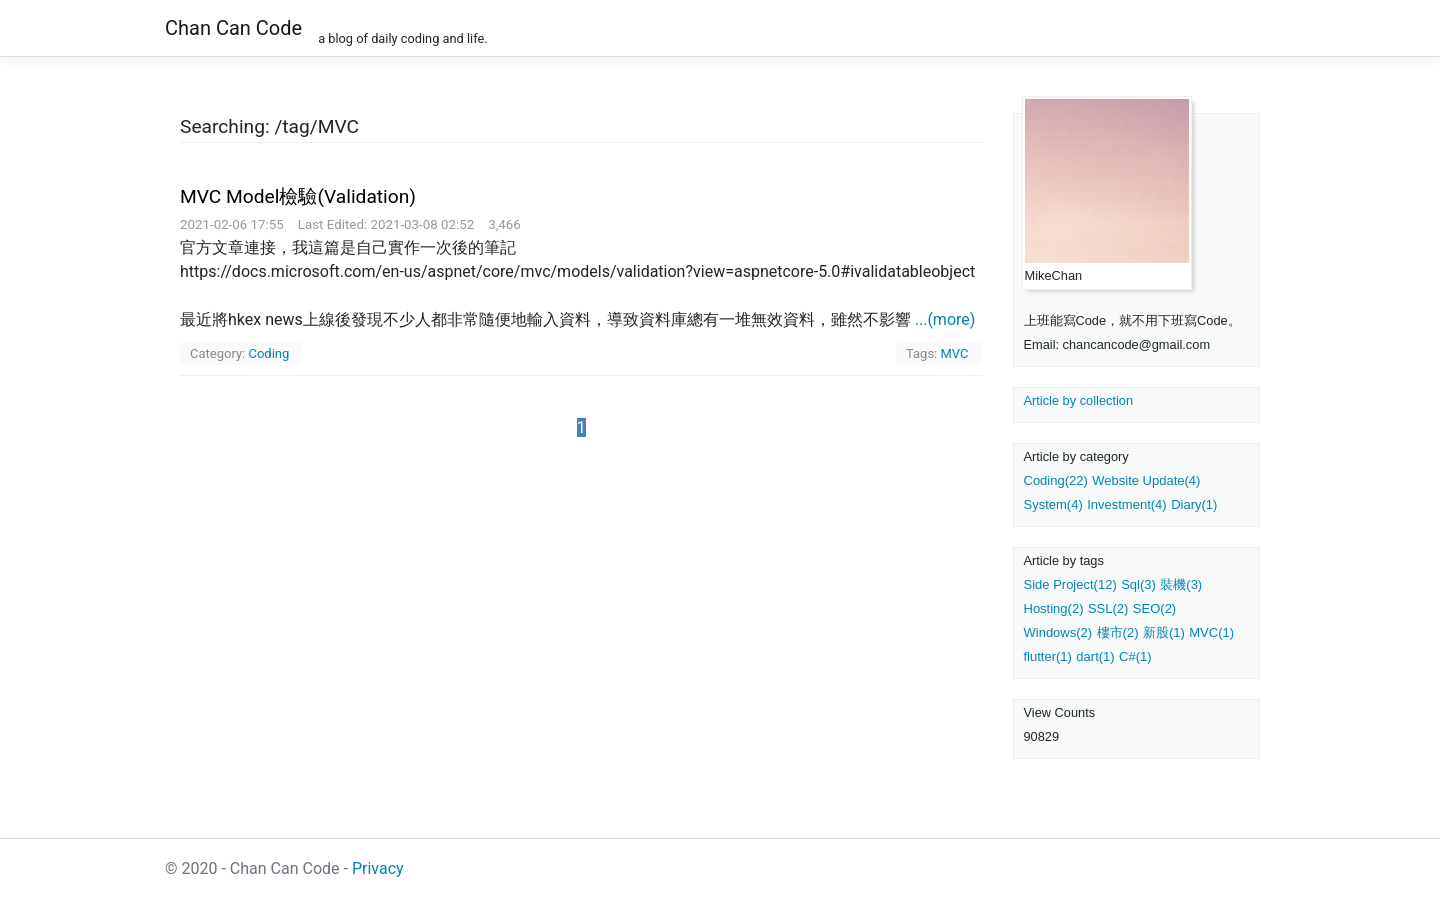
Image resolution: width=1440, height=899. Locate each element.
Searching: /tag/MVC (269, 126)
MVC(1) (1211, 632)
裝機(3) (1181, 584)
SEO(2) (1154, 608)
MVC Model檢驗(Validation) (298, 196)
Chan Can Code (233, 28)
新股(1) (1164, 632)
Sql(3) (1138, 584)
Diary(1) (1194, 504)
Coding (268, 353)
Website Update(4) (1146, 480)
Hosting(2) (1054, 608)
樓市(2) (1118, 632)
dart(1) (1095, 656)
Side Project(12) (1070, 584)
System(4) (1053, 504)
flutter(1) (1048, 656)
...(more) (945, 319)
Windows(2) (1058, 632)
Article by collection (1079, 400)
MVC (954, 353)
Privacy (378, 868)
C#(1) (1135, 656)
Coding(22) (1056, 480)
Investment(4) (1126, 504)
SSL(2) (1108, 608)
